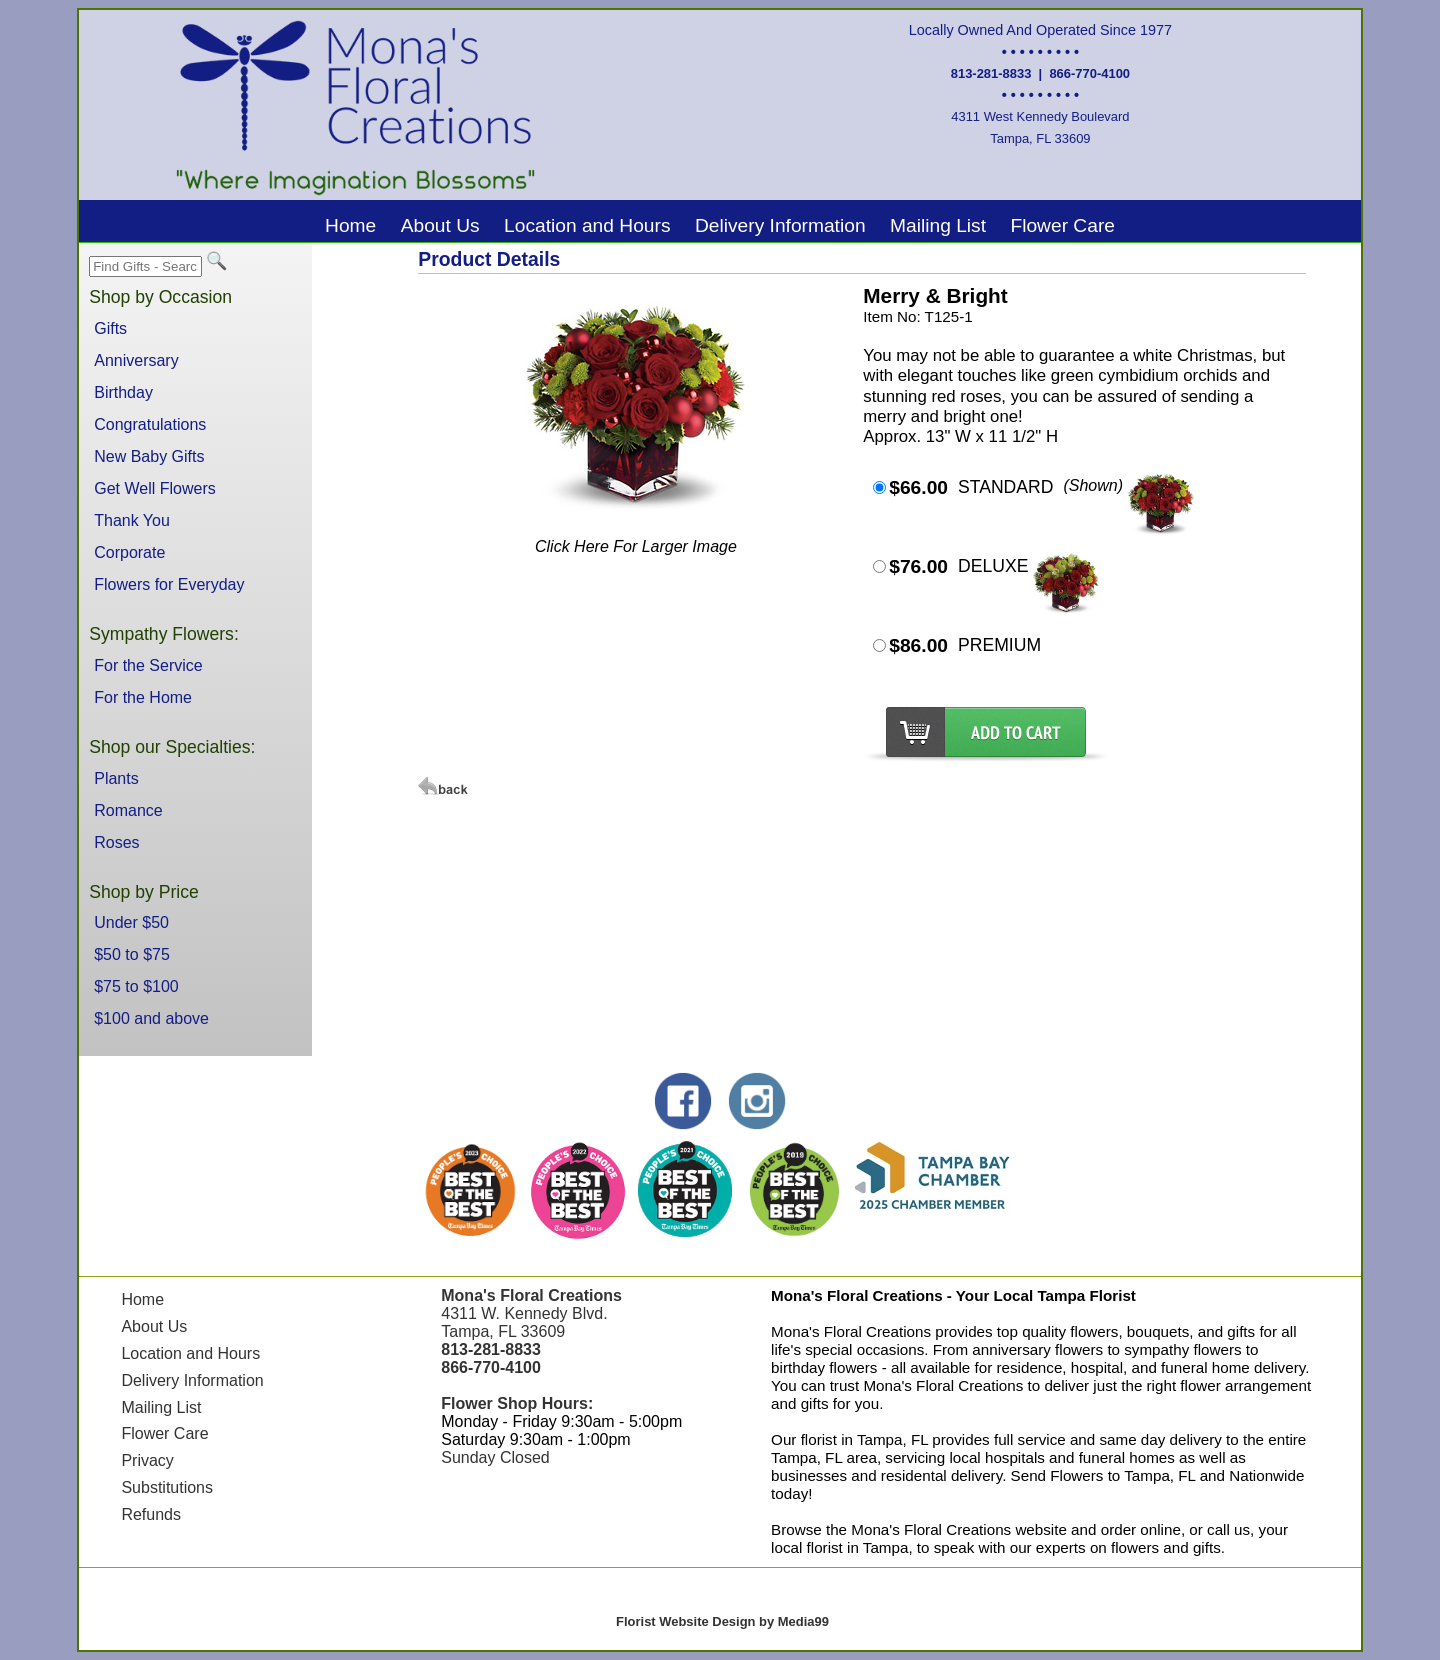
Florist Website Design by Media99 (722, 1621)
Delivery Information (780, 225)
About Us (440, 225)
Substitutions (167, 1487)
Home (350, 225)
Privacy (147, 1460)
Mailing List (938, 225)
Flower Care (1062, 225)
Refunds (151, 1514)
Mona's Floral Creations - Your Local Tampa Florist (953, 1295)
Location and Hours (587, 225)
